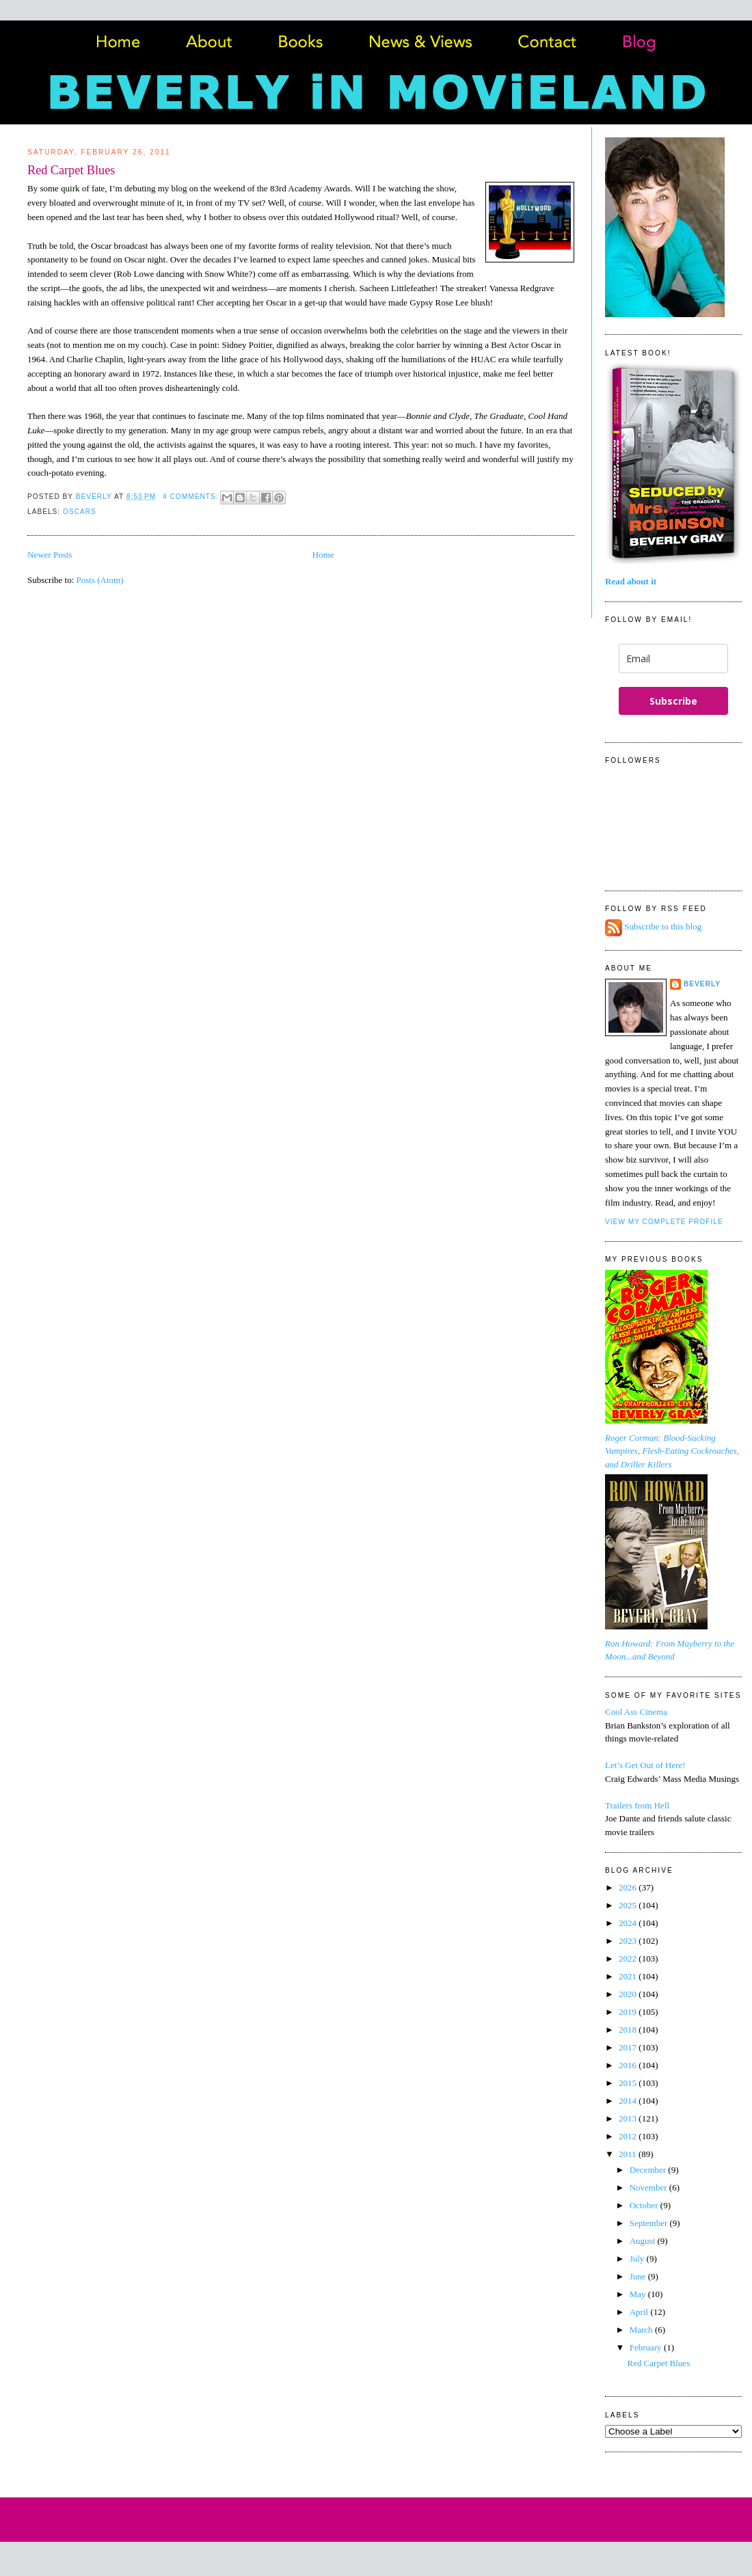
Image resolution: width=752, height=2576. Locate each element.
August (644, 2241)
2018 (629, 2029)
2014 (629, 2101)
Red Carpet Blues (71, 170)
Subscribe (673, 700)
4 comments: (192, 496)
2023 (629, 1941)
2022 (629, 1958)
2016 (629, 2065)
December (649, 2170)
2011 (629, 2154)
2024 (629, 1923)
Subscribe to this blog (662, 927)
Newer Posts (49, 555)
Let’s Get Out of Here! (645, 1765)
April (640, 2312)
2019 (629, 2012)
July (638, 2258)
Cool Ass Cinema (636, 1712)
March (642, 2329)
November (649, 2187)
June (639, 2276)
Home (323, 555)
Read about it (630, 581)
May (639, 2294)
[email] (673, 658)
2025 (629, 1905)
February (647, 2347)
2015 (629, 2083)
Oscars (79, 511)
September (650, 2223)
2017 (629, 2047)
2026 (629, 1887)
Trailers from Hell (637, 1805)
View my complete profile (664, 1221)
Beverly (702, 984)
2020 (629, 1994)
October (645, 2205)
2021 (629, 1976)
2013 (629, 2118)
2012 (629, 2136)
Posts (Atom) (100, 580)
